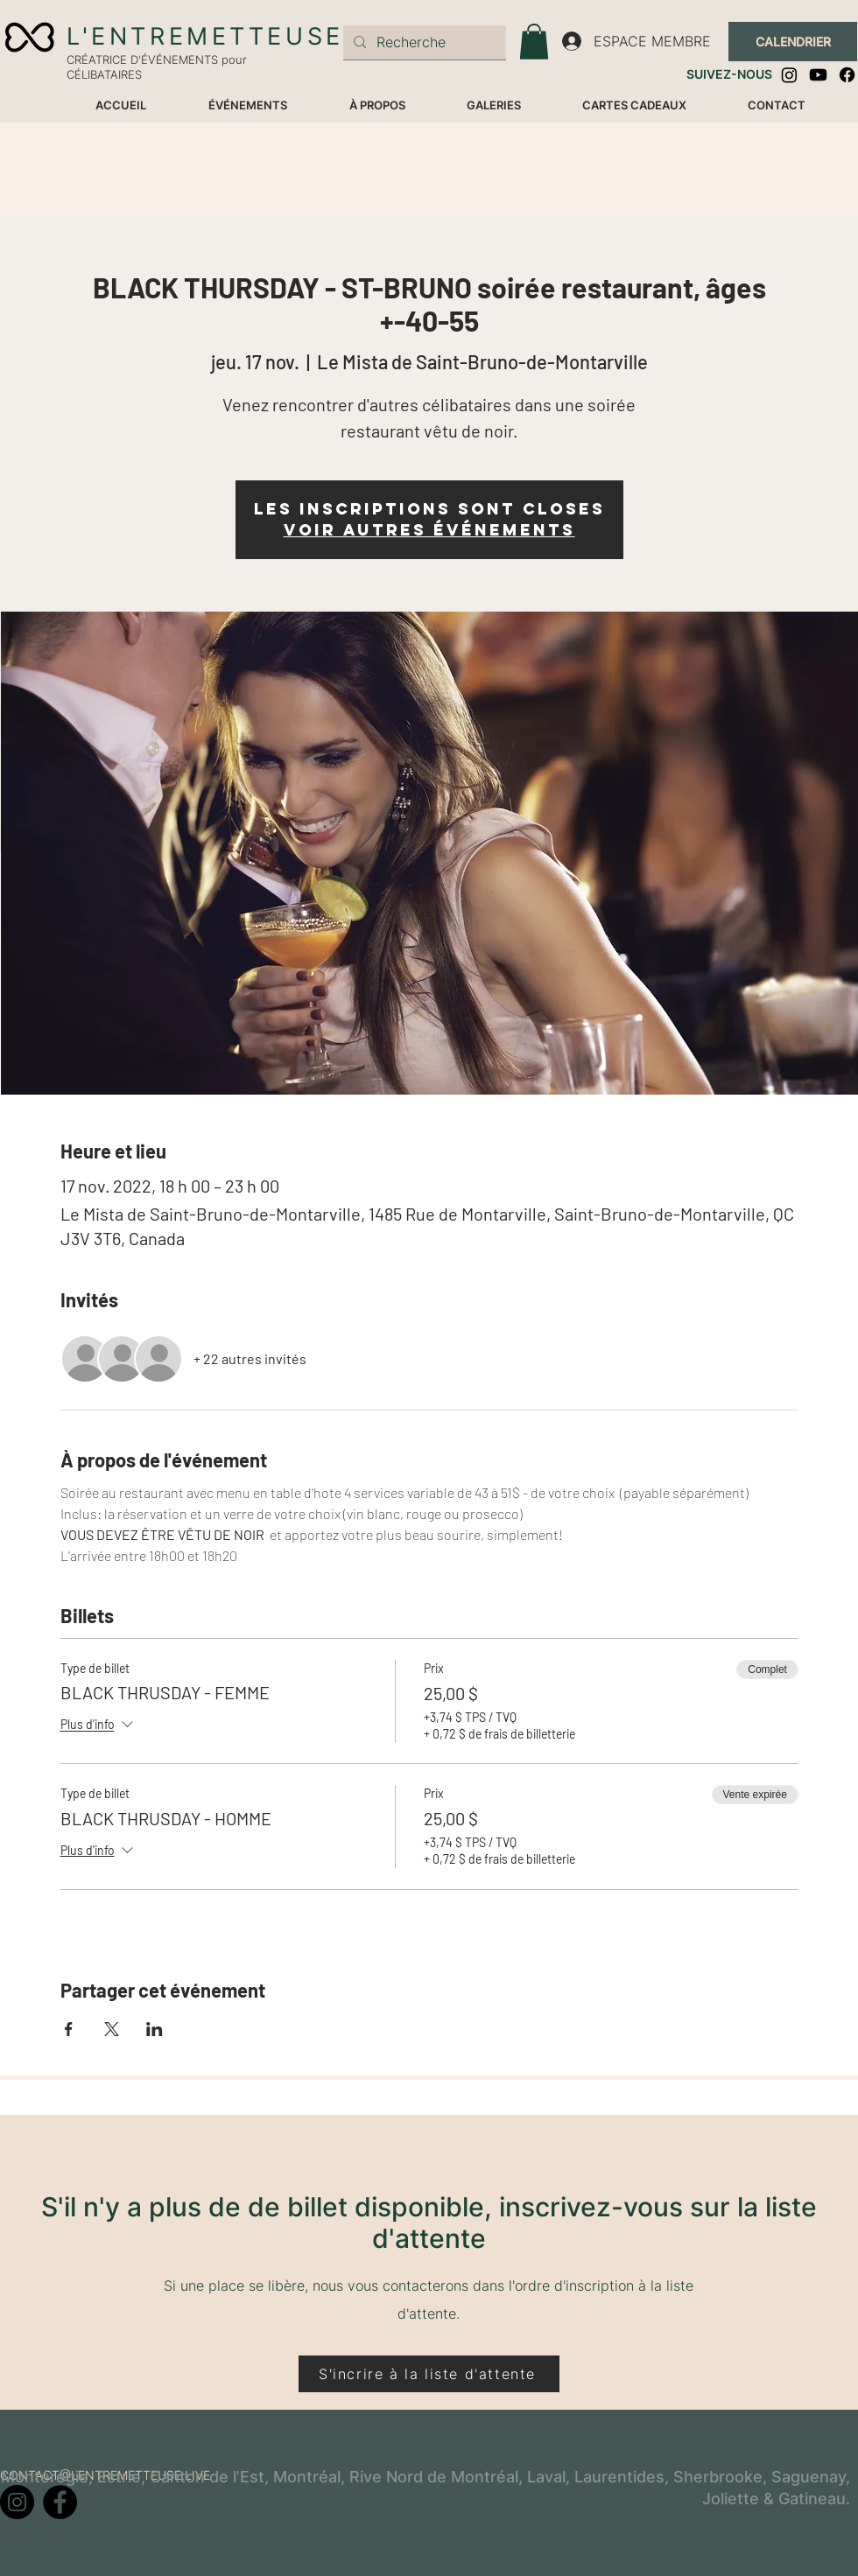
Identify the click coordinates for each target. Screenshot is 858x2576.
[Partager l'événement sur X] (111, 2029)
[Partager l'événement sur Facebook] (68, 2029)
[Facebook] (847, 75)
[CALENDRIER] (792, 41)
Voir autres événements (429, 530)
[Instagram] (789, 75)
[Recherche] (422, 42)
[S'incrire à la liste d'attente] (429, 2374)
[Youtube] (818, 75)
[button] (534, 42)
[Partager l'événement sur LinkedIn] (154, 2029)
